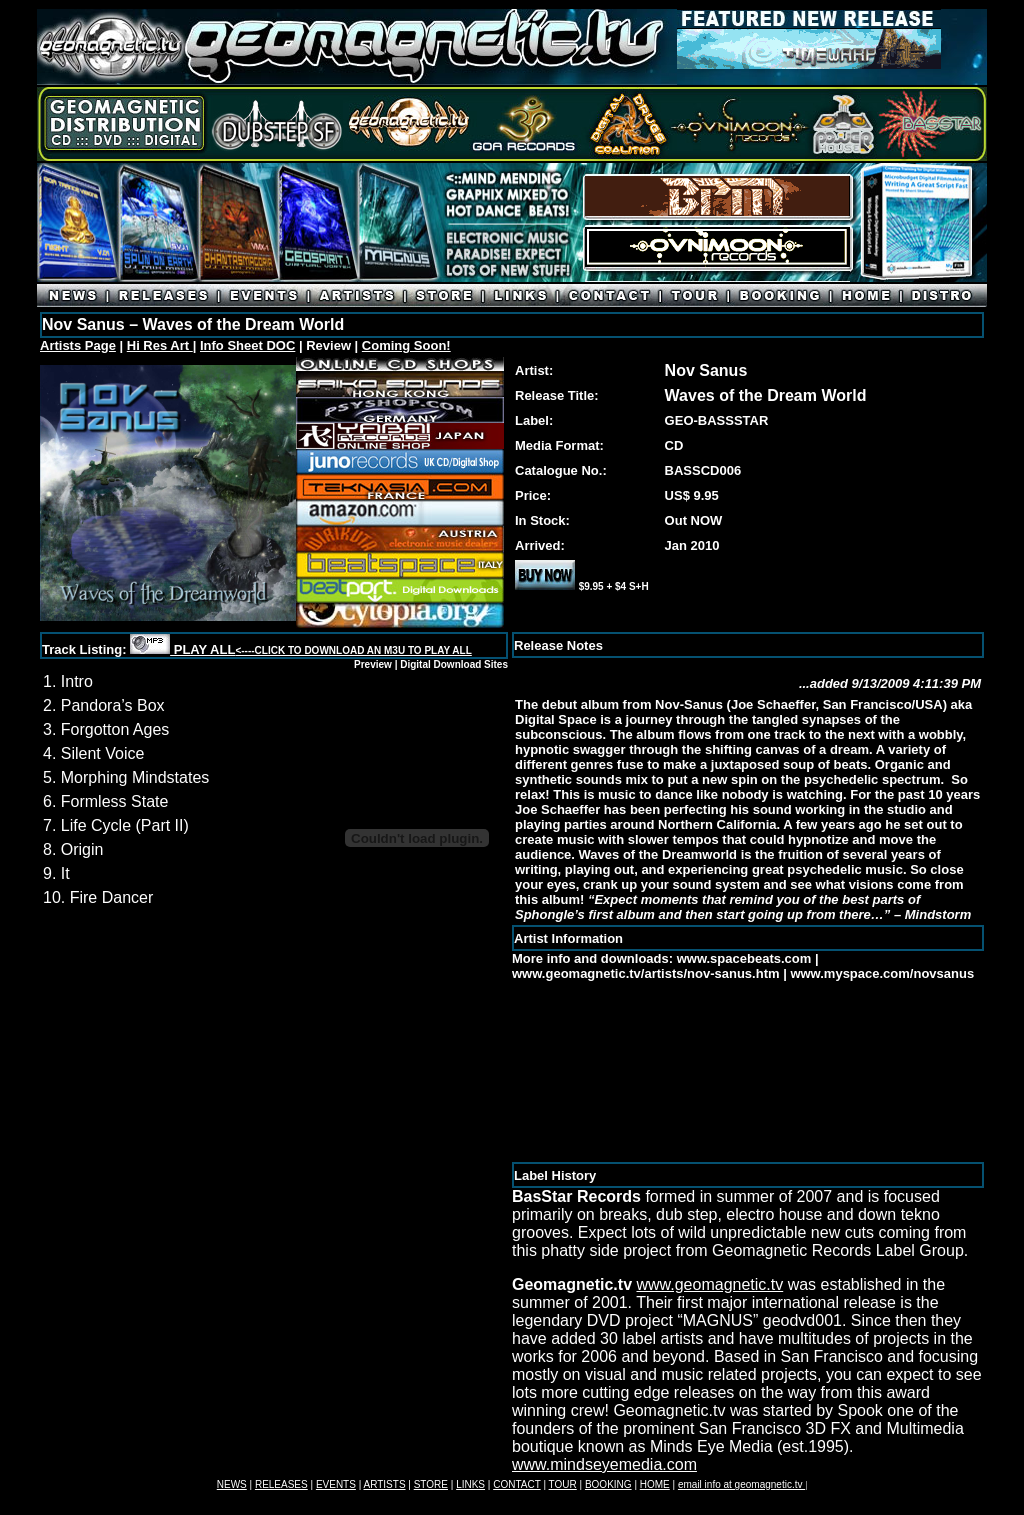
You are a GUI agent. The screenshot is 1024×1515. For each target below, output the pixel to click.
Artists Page (78, 345)
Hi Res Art (160, 345)
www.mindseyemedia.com (604, 1464)
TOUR (563, 1484)
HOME (655, 1484)
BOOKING (608, 1484)
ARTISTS (385, 1484)
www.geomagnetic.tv (709, 1284)
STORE (431, 1484)
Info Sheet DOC (247, 345)
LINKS (470, 1484)
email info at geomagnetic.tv (741, 1484)
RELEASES (281, 1484)
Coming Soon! (406, 345)
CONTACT (516, 1484)
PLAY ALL (321, 649)
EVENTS (336, 1484)
